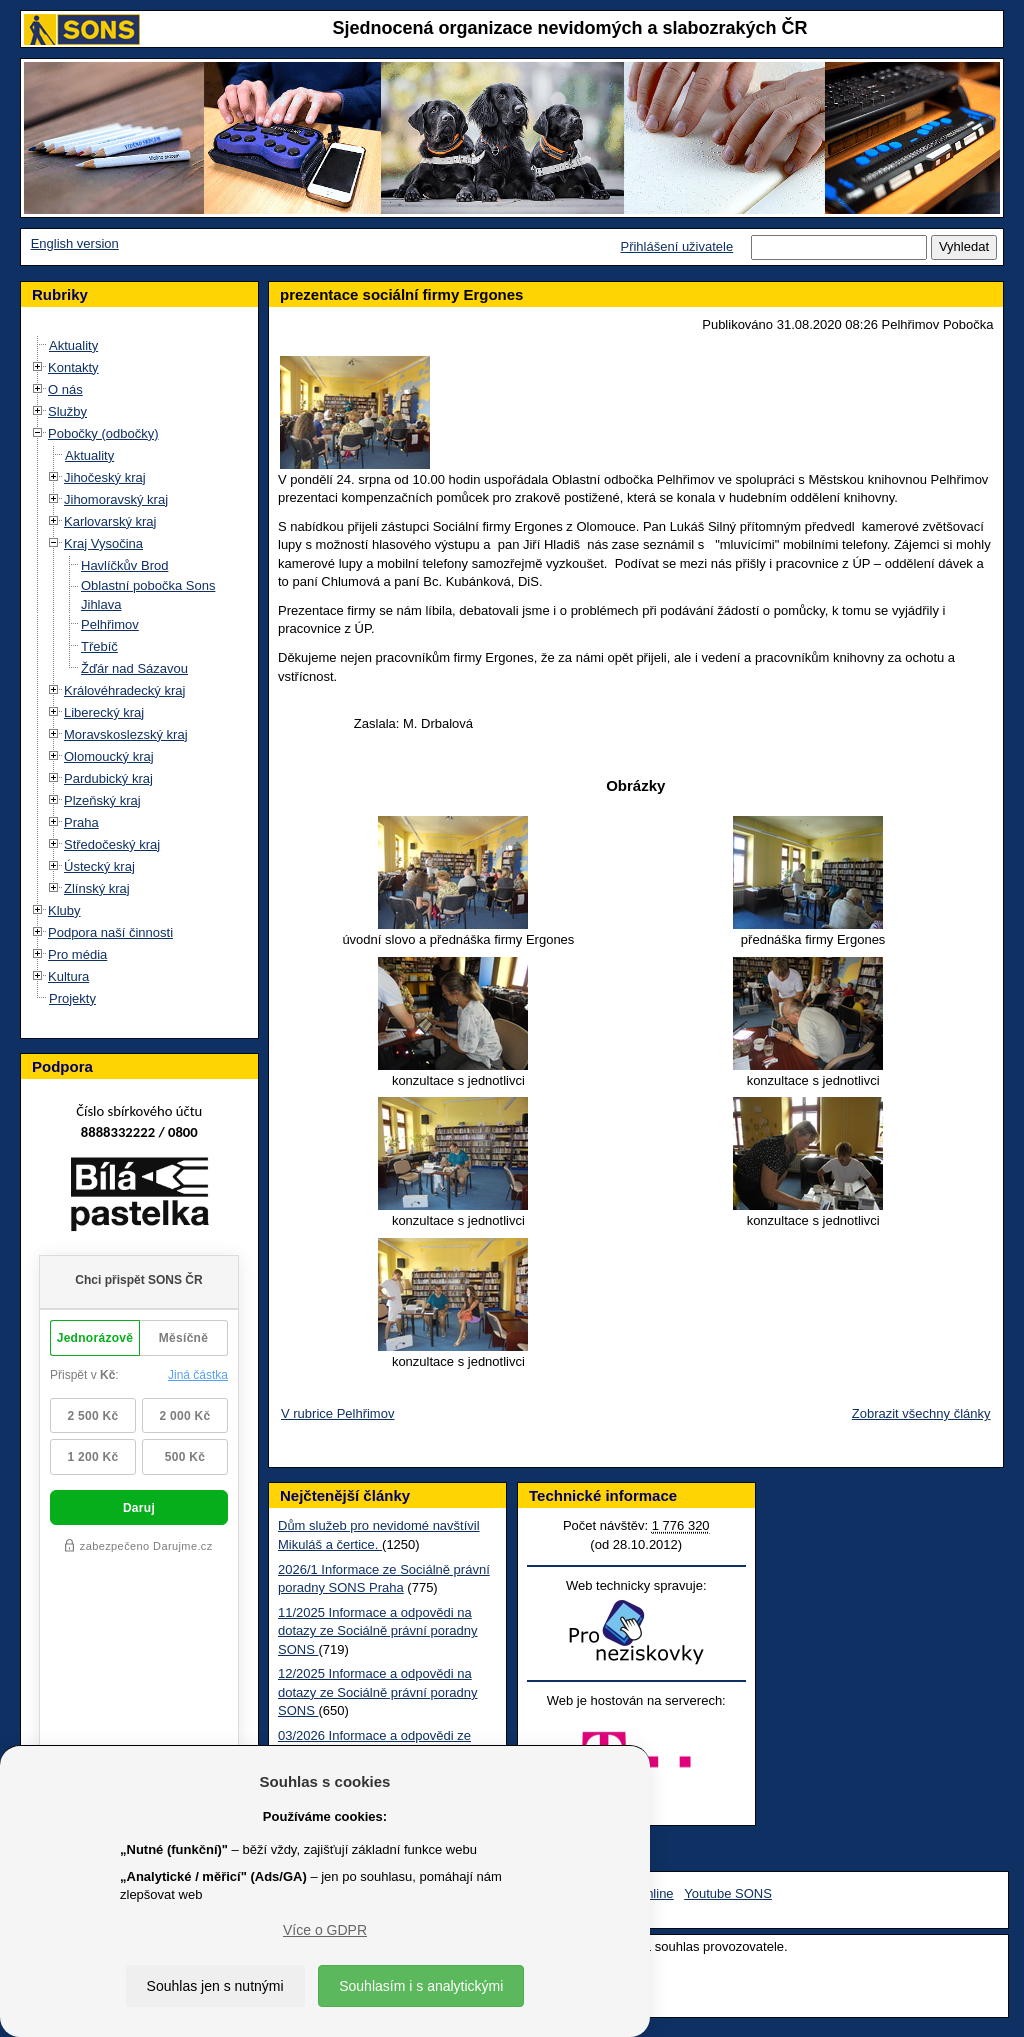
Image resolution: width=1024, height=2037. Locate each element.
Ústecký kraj (99, 866)
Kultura (68, 976)
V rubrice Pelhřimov (337, 1413)
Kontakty (73, 367)
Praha (81, 822)
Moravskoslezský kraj (126, 734)
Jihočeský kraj (105, 477)
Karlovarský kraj (110, 521)
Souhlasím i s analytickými (421, 1986)
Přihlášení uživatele (676, 246)
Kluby (64, 910)
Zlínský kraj (97, 888)
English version (75, 243)
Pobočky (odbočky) (103, 433)
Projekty (72, 998)
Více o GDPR (325, 1930)
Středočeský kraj (112, 844)
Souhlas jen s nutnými (215, 1986)
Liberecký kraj (104, 712)
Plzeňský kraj (102, 800)
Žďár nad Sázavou (134, 668)
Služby (67, 411)
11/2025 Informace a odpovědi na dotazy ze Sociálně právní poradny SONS (377, 1631)
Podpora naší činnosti (110, 932)
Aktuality (73, 345)
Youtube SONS (728, 1893)
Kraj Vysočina (103, 543)
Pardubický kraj (108, 778)
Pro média (77, 954)
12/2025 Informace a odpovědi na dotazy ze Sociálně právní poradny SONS (377, 1692)
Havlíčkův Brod (124, 565)
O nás (65, 389)
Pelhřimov (110, 624)
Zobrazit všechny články (921, 1413)
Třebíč (99, 646)
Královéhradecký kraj (124, 690)
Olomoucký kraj (109, 756)
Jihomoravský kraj (116, 499)
